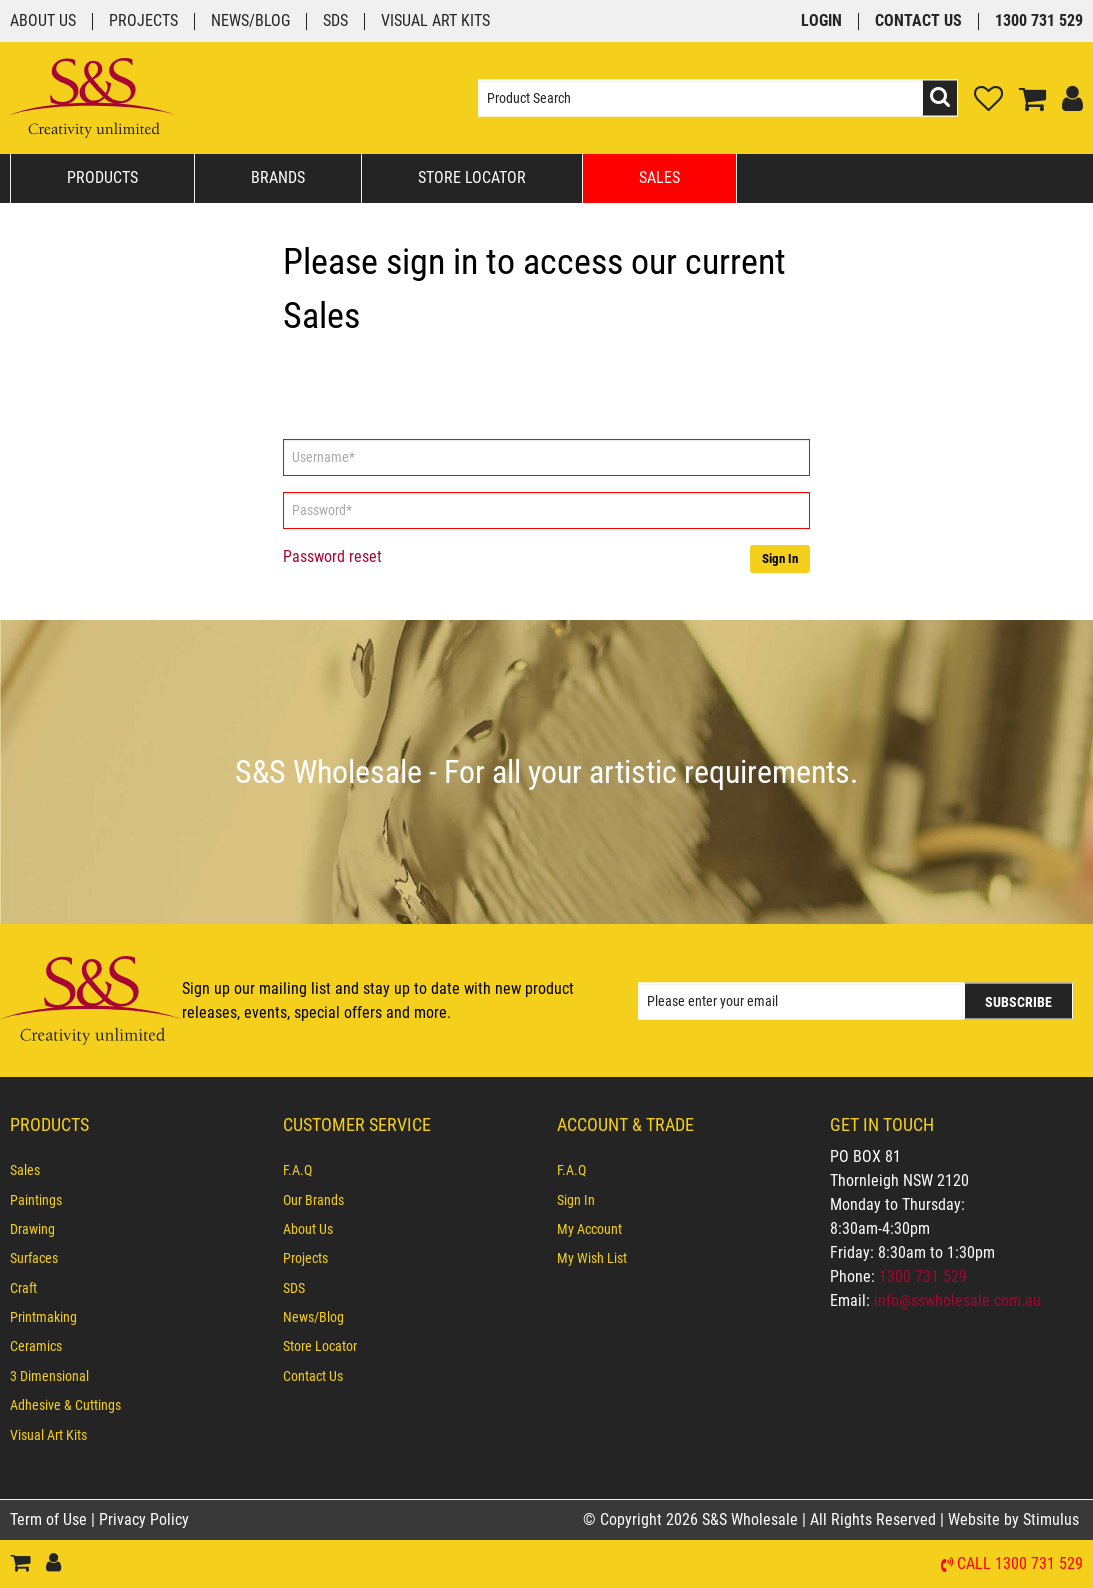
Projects (143, 21)
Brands (278, 177)
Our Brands (313, 1200)
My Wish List (592, 1258)
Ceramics (36, 1346)
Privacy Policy (144, 1519)
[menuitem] (136, 1170)
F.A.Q (297, 1170)
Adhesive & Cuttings (65, 1405)
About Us (43, 21)
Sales (659, 177)
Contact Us (918, 21)
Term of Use (50, 1519)
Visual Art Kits (435, 21)
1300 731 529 (1039, 21)
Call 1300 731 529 (1020, 1564)
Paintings (36, 1200)
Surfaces (34, 1258)
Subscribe (1018, 1001)
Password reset (332, 556)
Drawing (32, 1229)
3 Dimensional (49, 1376)
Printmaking (43, 1317)
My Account (589, 1229)
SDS (335, 21)
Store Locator (472, 177)
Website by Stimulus (1015, 1519)
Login (821, 21)
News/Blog (250, 21)
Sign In (780, 558)
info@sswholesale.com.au (957, 1300)
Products (102, 177)
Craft (23, 1288)
